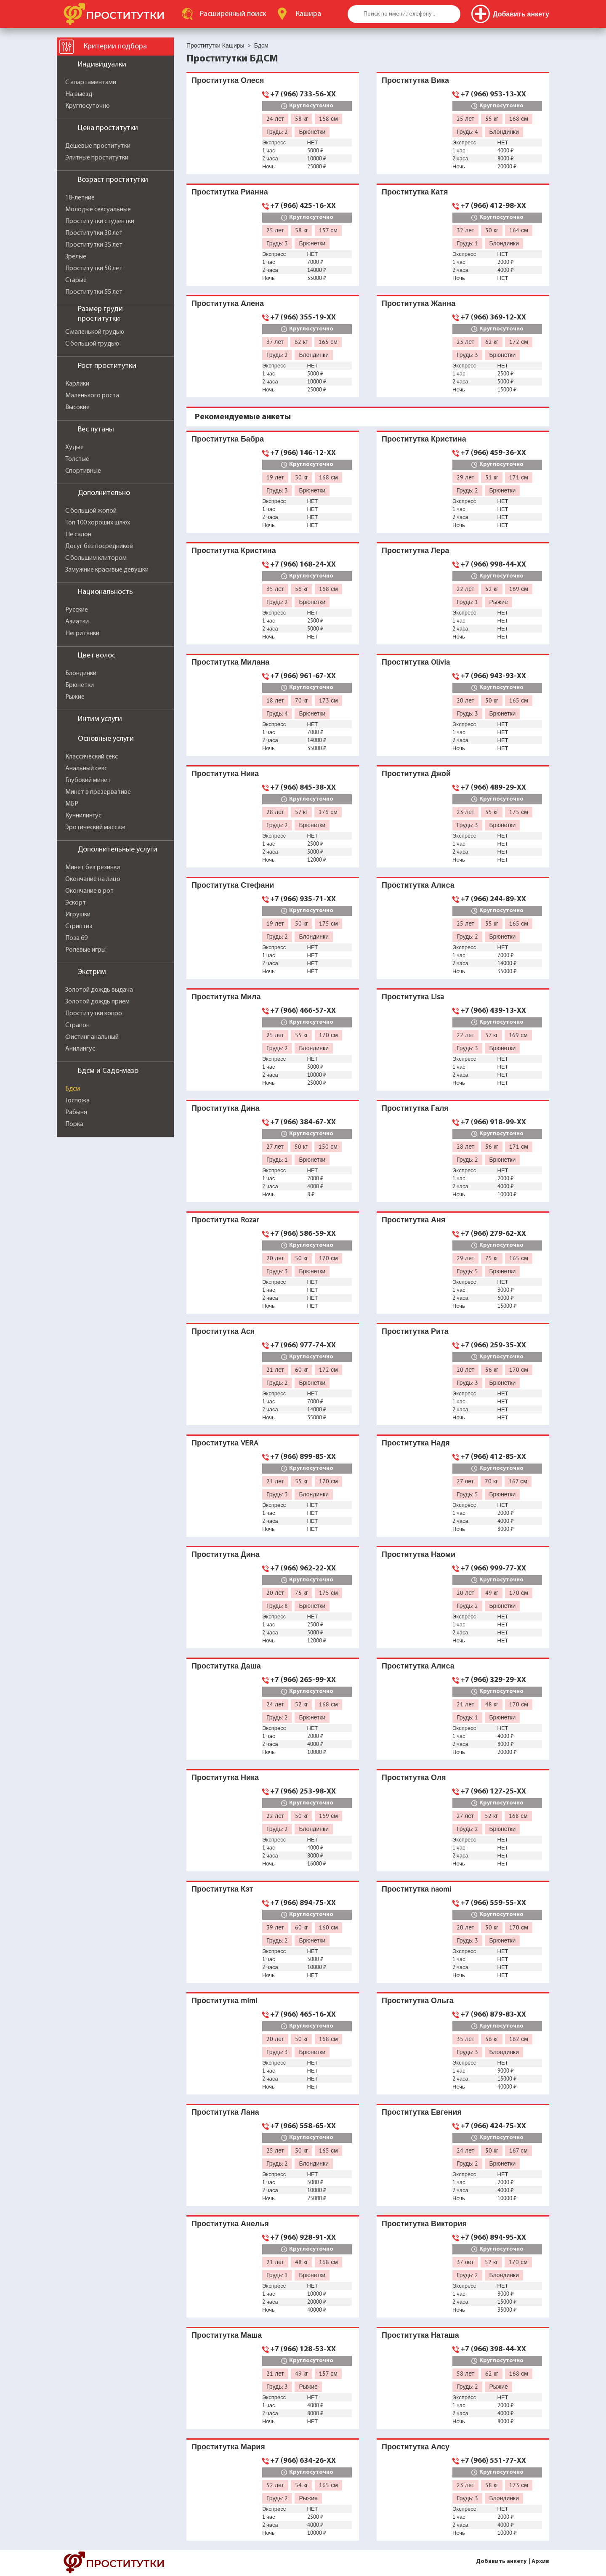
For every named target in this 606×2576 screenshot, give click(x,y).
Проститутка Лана (225, 2112)
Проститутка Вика (415, 80)
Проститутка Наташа (420, 2335)
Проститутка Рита (415, 1331)
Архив (540, 2561)
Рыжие (75, 697)
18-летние (80, 197)
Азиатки (77, 621)
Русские (76, 610)
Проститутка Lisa (413, 996)
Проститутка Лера (415, 550)
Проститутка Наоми (418, 1554)
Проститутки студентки (99, 221)
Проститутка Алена (227, 303)
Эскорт (75, 902)
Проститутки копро (93, 1013)
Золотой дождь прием (97, 1001)
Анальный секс (86, 768)
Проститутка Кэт (222, 1889)
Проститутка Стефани (232, 885)
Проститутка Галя (415, 1108)
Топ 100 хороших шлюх (97, 522)
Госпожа (77, 1100)
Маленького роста (92, 395)
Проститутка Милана (230, 662)
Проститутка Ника (225, 773)
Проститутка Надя (416, 1443)
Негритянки (82, 633)
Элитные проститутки (96, 157)
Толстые (77, 459)
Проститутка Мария (228, 2446)
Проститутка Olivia (416, 662)
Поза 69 (76, 938)
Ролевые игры (85, 950)
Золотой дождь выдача (99, 990)
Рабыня (76, 1112)
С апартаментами (90, 82)
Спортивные (83, 471)
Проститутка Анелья (230, 2223)
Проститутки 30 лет (93, 233)
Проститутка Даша (226, 1666)
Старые (76, 280)
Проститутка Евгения (422, 2112)
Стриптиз (78, 926)
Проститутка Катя (415, 192)
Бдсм (72, 1089)
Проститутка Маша (226, 2335)
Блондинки (80, 673)
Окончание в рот (89, 891)
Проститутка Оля (414, 1777)
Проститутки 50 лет (93, 268)
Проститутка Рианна (229, 192)
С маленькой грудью (94, 332)
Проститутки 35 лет (93, 245)
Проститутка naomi (417, 1889)
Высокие (77, 407)
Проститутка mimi (224, 2000)
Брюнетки (79, 685)
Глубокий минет (88, 780)
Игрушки (77, 914)
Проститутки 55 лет (93, 292)
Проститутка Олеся (227, 80)
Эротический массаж (95, 827)
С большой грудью (92, 344)
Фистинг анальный (92, 1037)
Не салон (78, 534)
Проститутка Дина (225, 1108)
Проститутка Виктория (424, 2223)
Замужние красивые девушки (107, 570)
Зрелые (75, 256)
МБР (71, 804)
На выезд (78, 94)
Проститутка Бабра (227, 439)
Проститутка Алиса (418, 885)
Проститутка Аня (413, 1219)
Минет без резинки (92, 867)
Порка (74, 1124)
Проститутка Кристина (424, 439)
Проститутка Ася (223, 1331)
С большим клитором (96, 558)
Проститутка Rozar (225, 1219)
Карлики (77, 384)
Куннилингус (83, 815)
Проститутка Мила (225, 996)
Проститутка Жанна (418, 303)
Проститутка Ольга (418, 2000)
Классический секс (91, 756)
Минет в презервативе (98, 792)
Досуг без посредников (99, 546)
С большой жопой (91, 511)
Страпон (77, 1025)
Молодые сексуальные (98, 209)
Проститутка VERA (224, 1443)
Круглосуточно (87, 106)
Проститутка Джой (416, 773)
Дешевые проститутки (97, 146)
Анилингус (80, 1049)
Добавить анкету (501, 2561)
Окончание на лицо (92, 879)
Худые (74, 447)
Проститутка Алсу (415, 2446)
